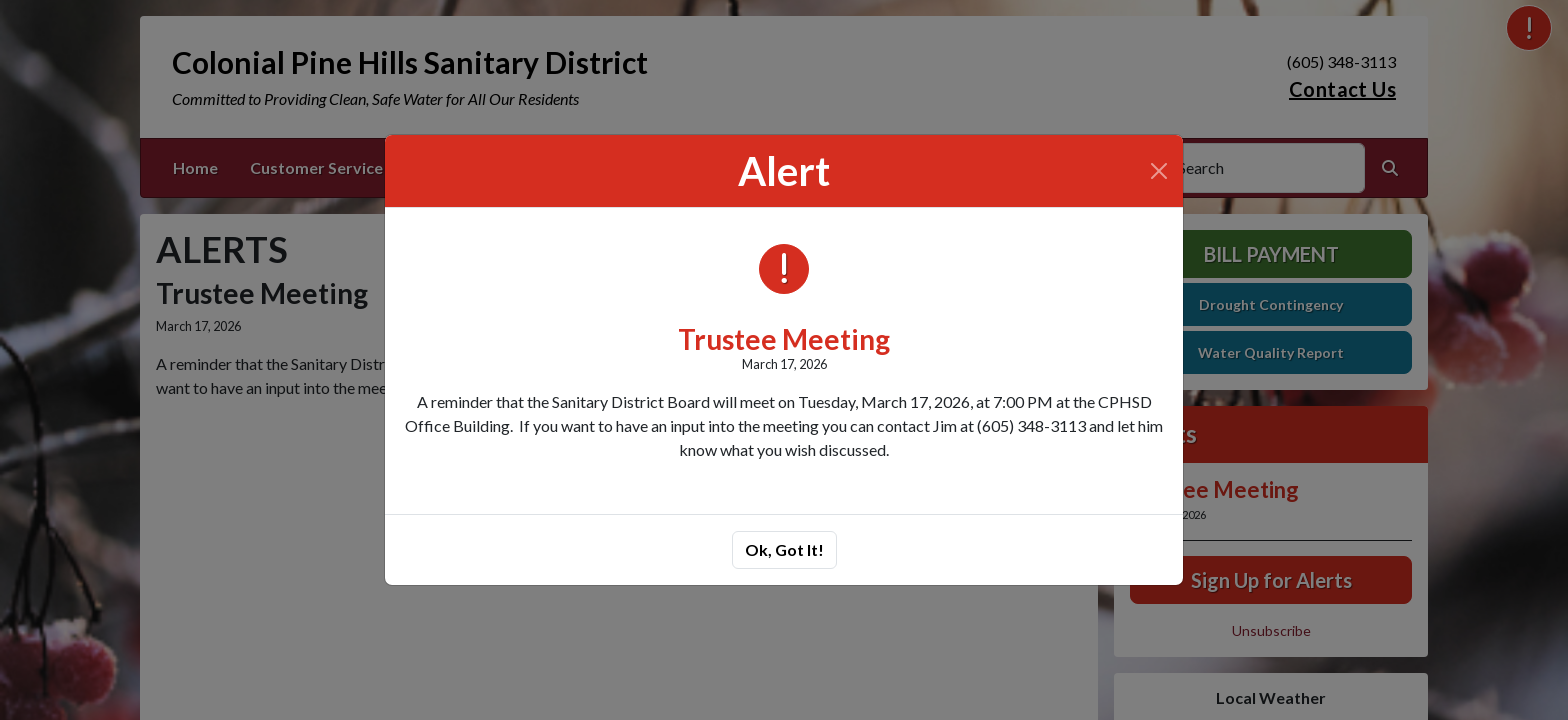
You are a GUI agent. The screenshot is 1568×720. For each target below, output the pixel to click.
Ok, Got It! (784, 549)
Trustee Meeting (784, 339)
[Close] (1159, 171)
